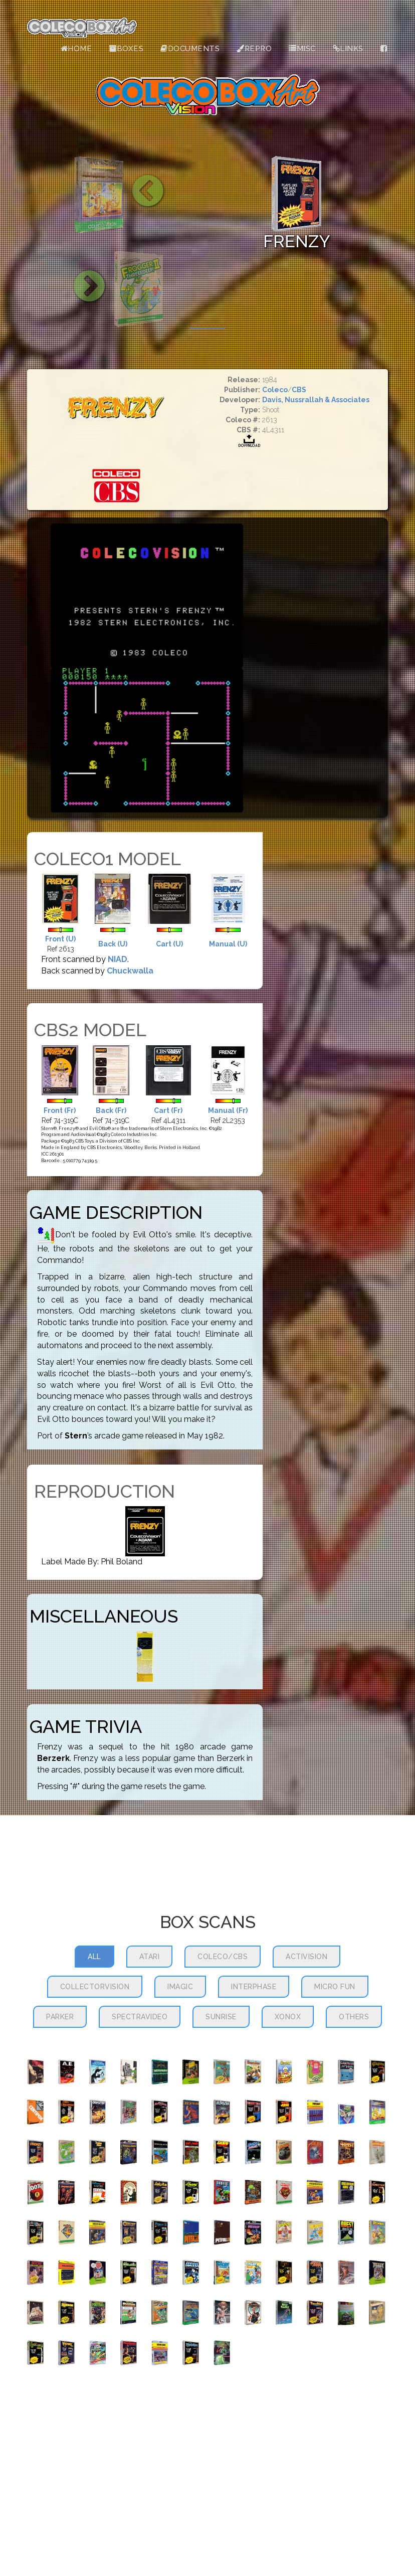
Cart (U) (169, 944)
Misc (302, 48)
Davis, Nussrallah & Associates (315, 400)
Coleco (275, 390)
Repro (254, 48)
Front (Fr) (60, 1110)
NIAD (117, 959)
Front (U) (60, 939)
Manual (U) (228, 944)
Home (76, 48)
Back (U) (112, 944)
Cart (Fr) (168, 1110)
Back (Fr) (111, 1110)
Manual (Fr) (228, 1110)
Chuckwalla (130, 971)
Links (348, 48)
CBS (299, 390)
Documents (190, 48)
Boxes (126, 48)
